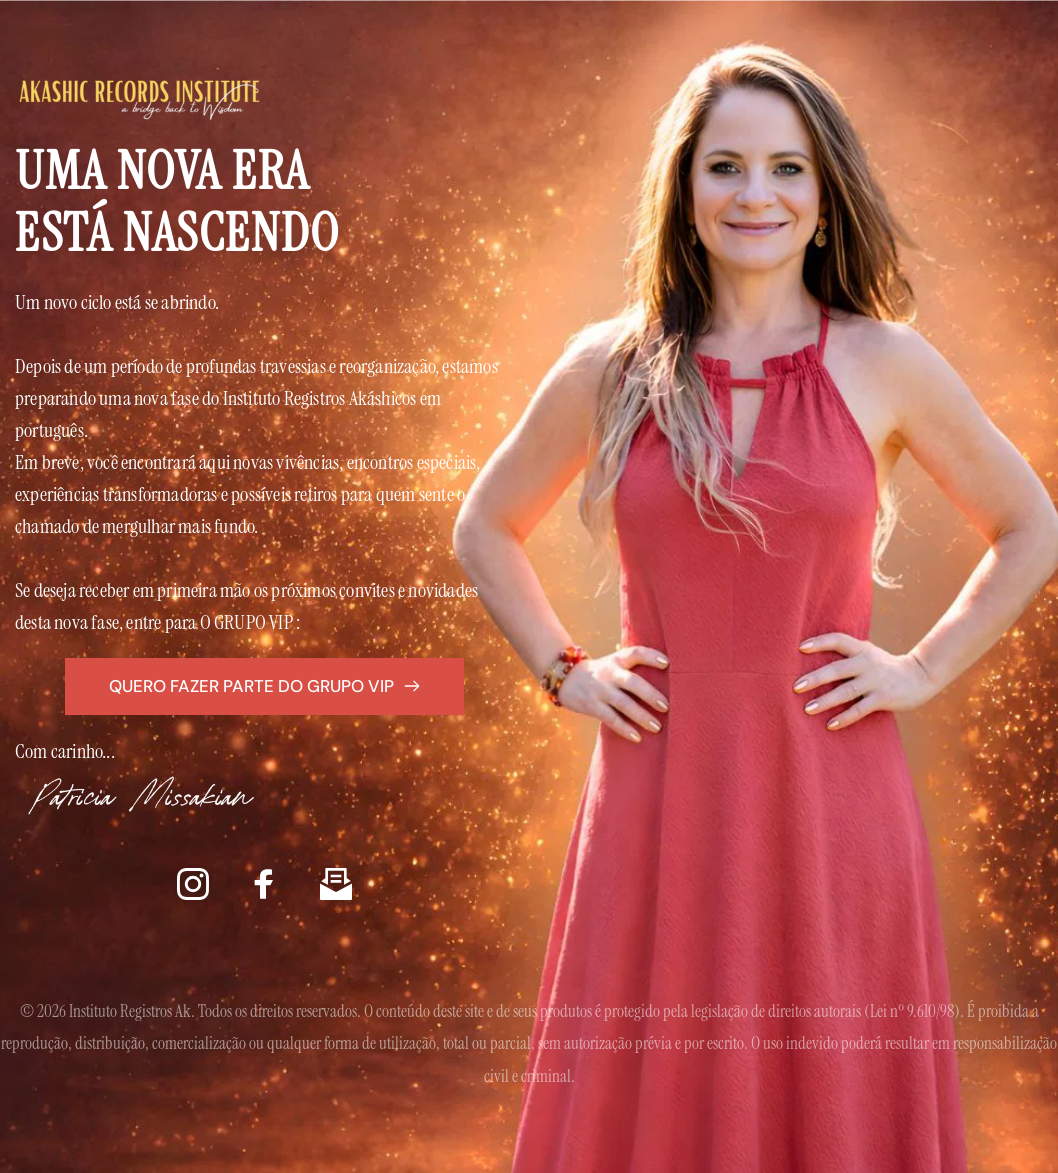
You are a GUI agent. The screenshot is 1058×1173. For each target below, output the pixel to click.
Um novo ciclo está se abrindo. (117, 302)
